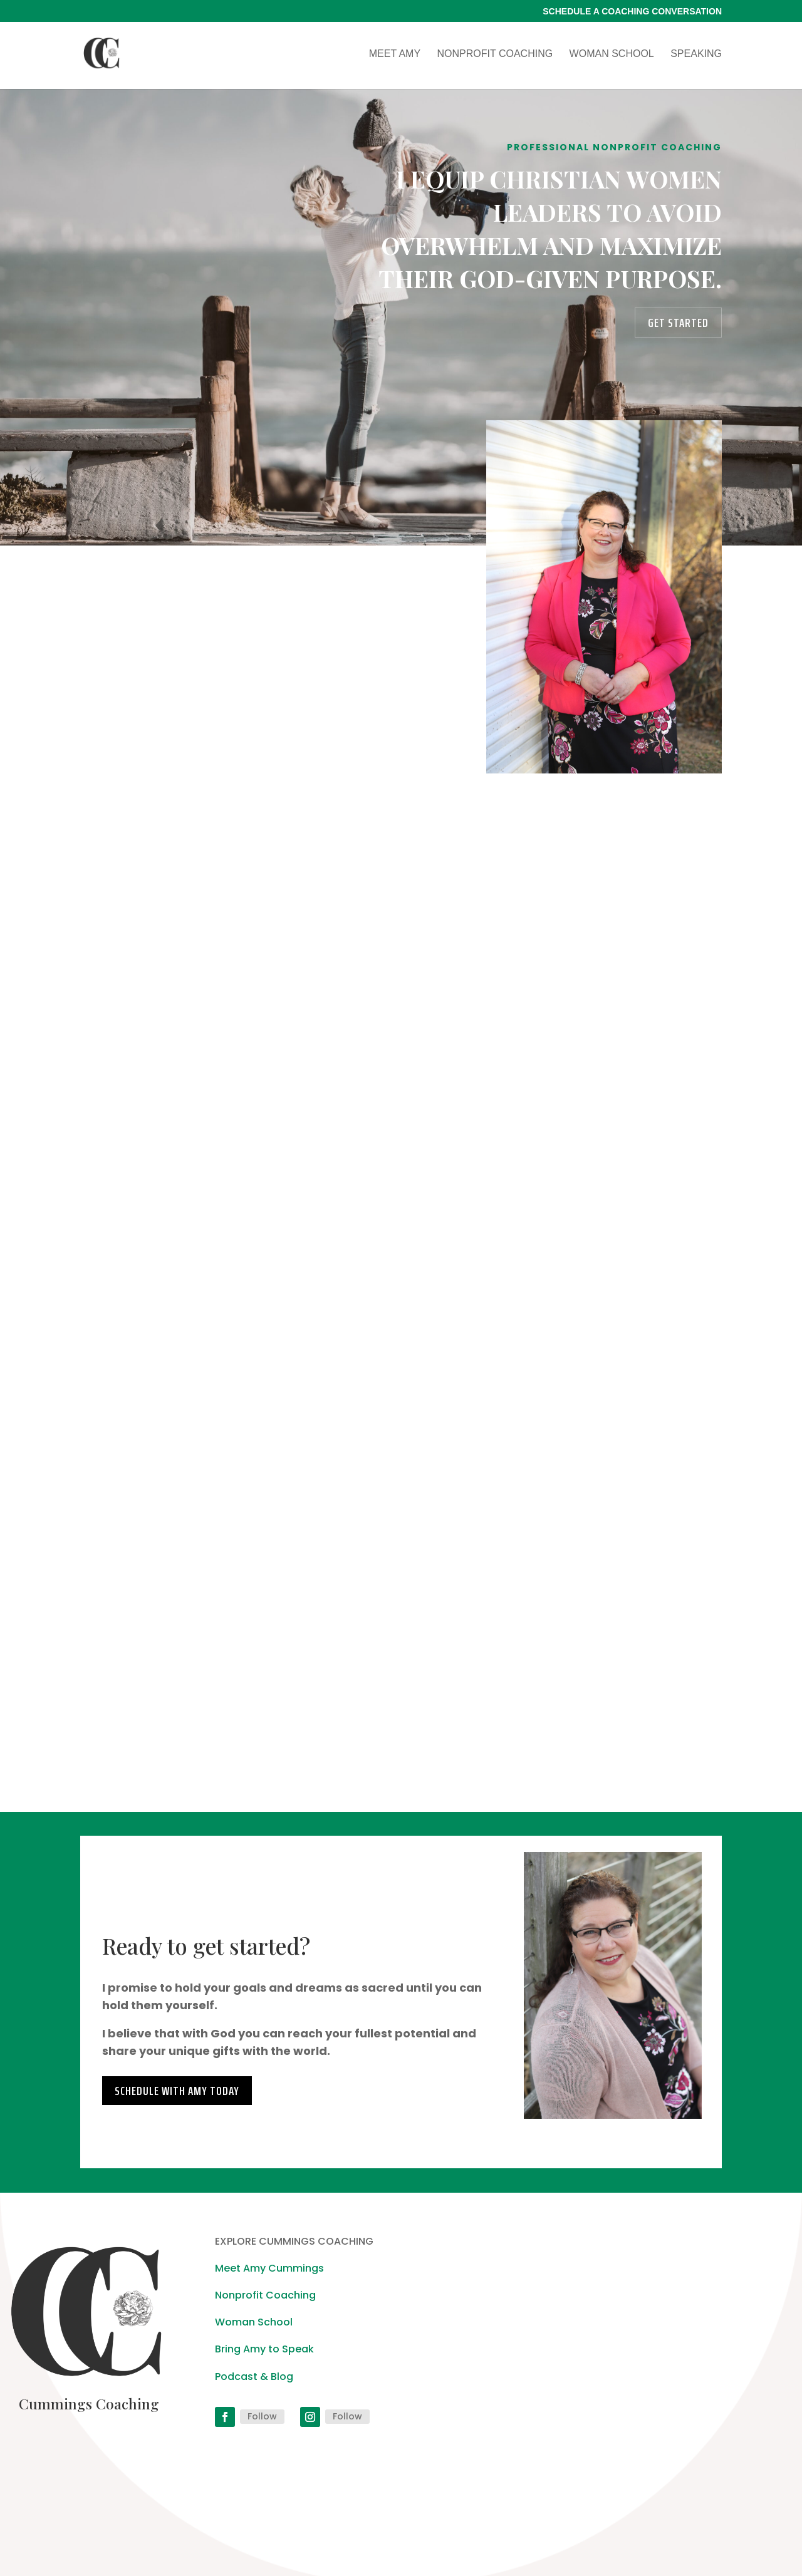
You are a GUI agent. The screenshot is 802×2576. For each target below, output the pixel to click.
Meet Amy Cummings (269, 2268)
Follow (262, 2416)
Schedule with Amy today (177, 2091)
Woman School (612, 54)
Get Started (678, 323)
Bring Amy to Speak (264, 2349)
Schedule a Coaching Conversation (632, 11)
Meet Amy (394, 54)
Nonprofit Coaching (495, 54)
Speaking (696, 54)
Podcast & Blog (254, 2376)
